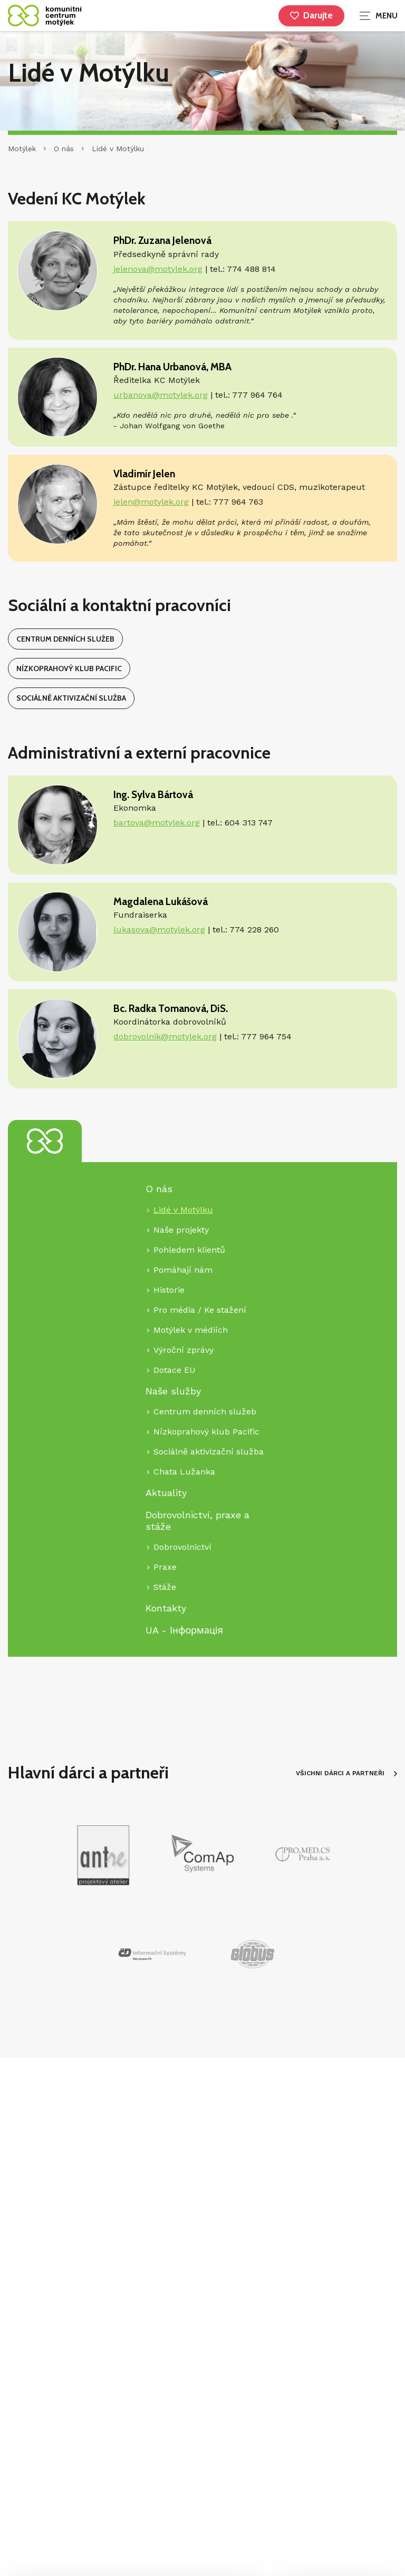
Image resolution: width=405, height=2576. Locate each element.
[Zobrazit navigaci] (378, 15)
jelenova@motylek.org (157, 269)
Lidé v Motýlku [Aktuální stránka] (118, 148)
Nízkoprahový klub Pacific (69, 668)
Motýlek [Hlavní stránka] (22, 148)
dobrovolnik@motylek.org (165, 1036)
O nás (64, 148)
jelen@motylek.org (151, 502)
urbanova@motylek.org (160, 395)
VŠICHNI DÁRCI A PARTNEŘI (346, 1773)
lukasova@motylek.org (159, 930)
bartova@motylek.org (156, 823)
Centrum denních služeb (65, 639)
